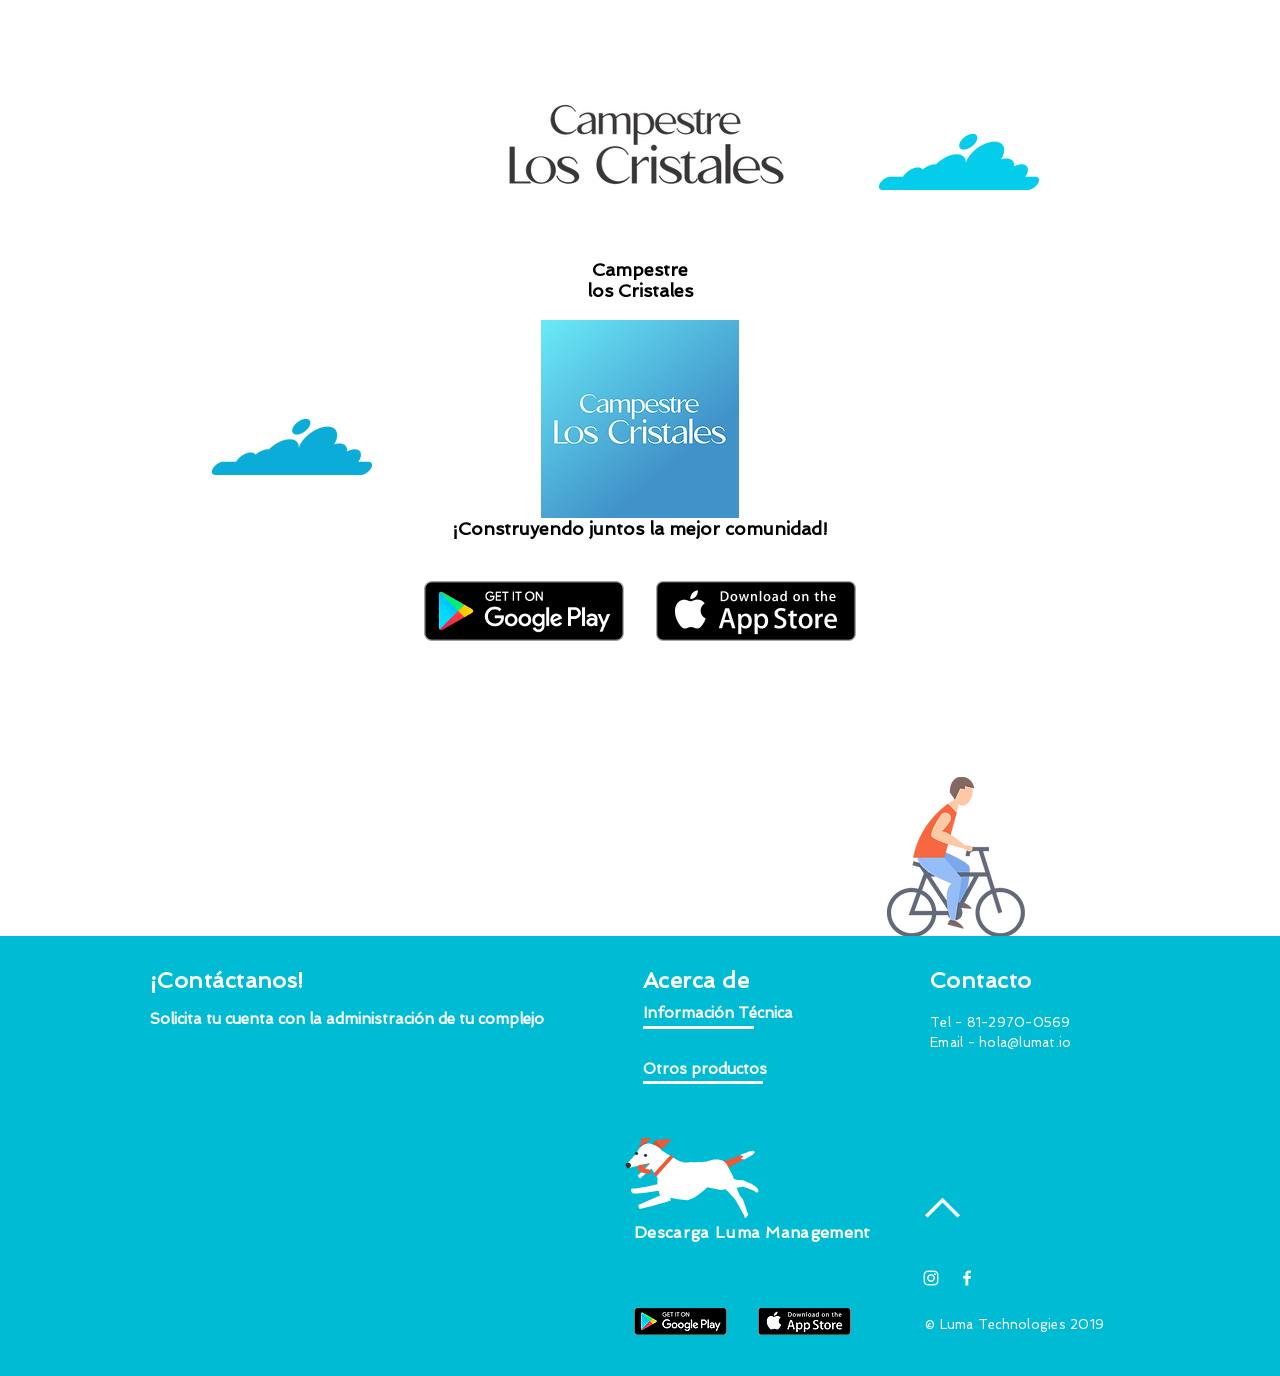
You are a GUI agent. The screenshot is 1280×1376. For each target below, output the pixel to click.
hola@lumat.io (1025, 1042)
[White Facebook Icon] (967, 1278)
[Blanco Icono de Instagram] (931, 1278)
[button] (348, 1019)
